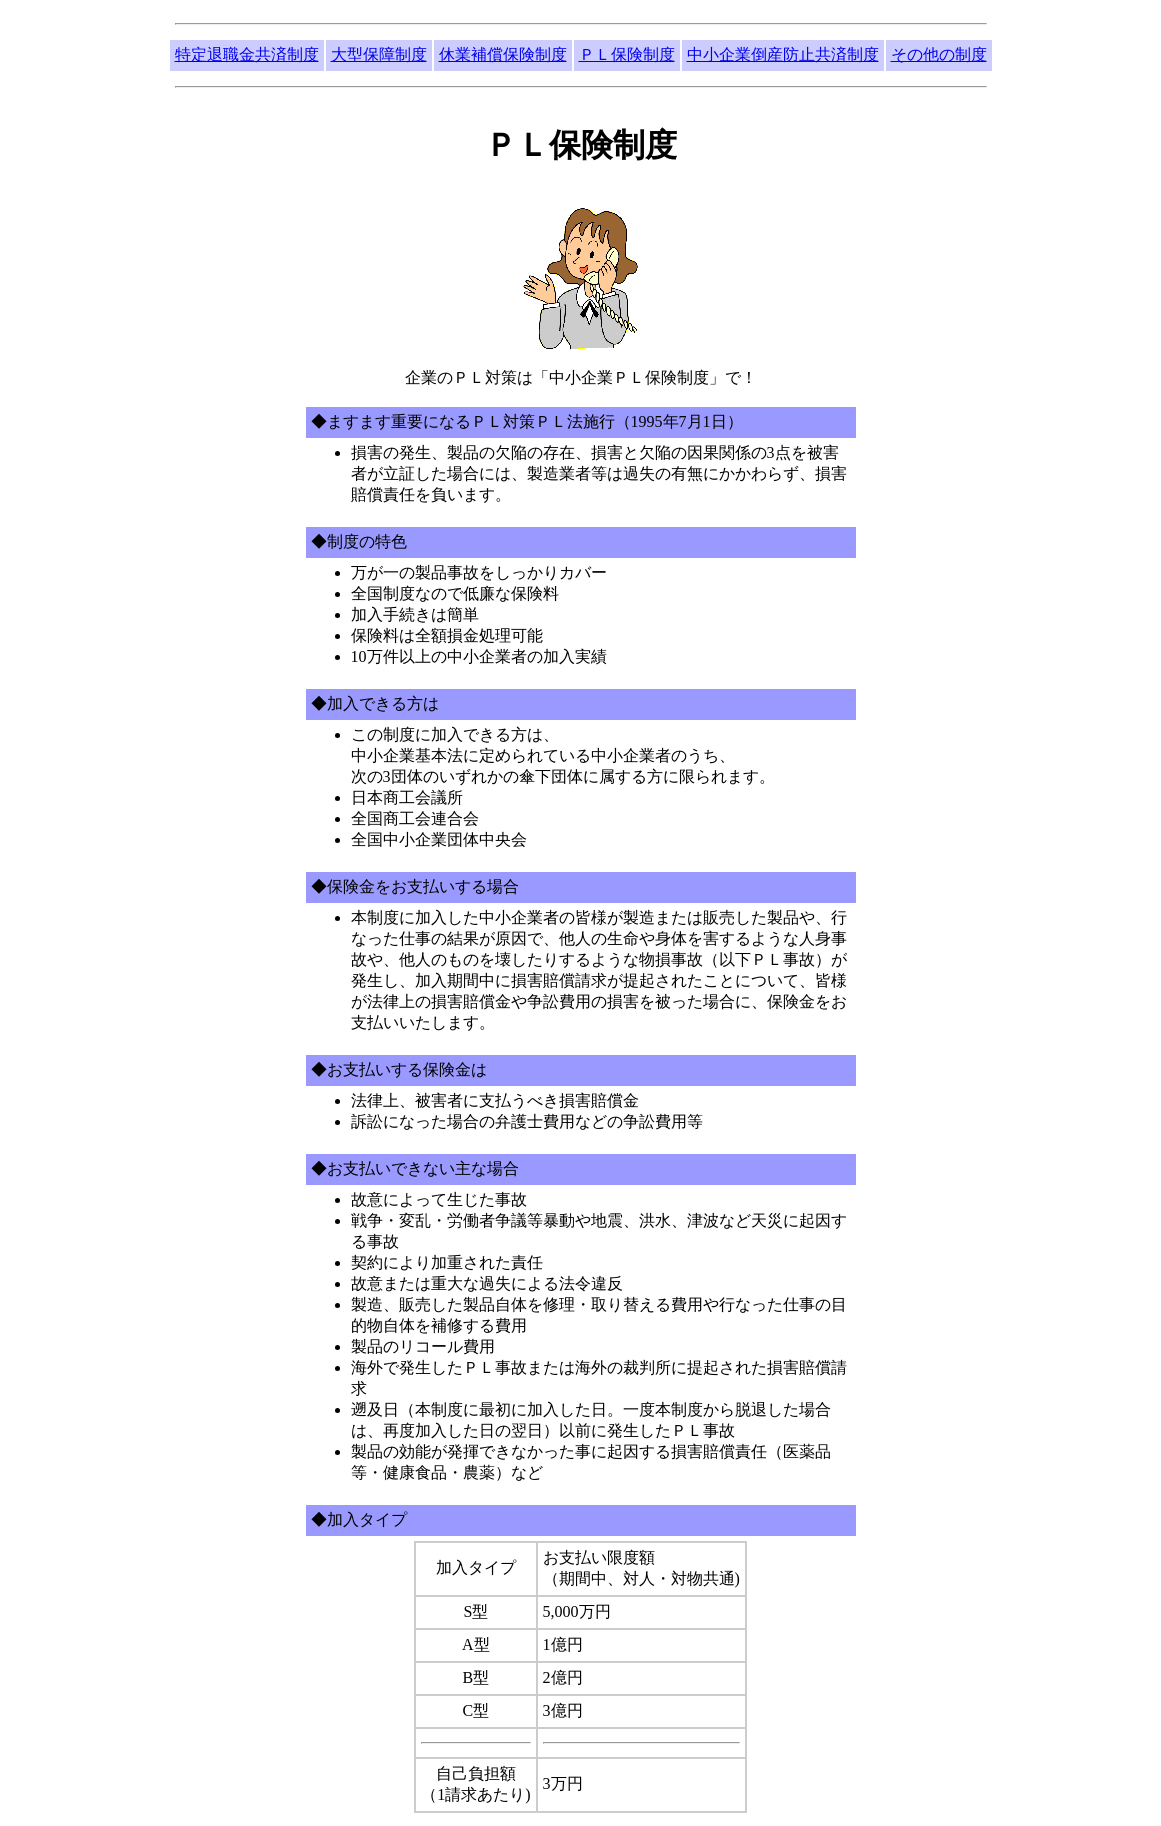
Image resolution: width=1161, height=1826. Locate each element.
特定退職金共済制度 (247, 54)
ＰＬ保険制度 (627, 54)
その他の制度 (939, 54)
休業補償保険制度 (503, 54)
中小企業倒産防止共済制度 (783, 54)
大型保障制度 (379, 54)
